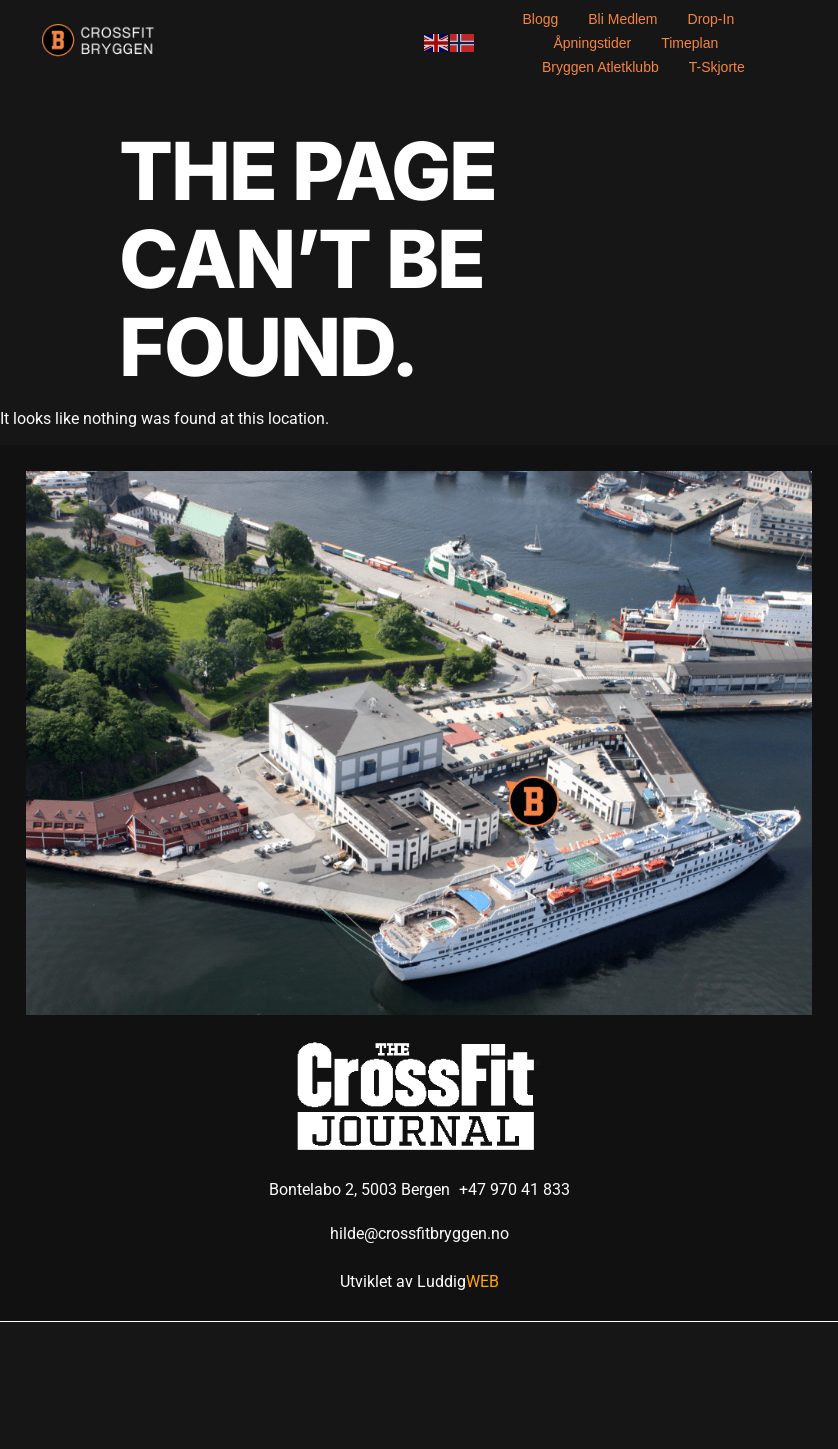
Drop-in (711, 19)
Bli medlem (622, 19)
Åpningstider (592, 43)
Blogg (540, 19)
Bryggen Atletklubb (600, 67)
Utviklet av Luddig (419, 1282)
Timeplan (689, 43)
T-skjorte (717, 67)
